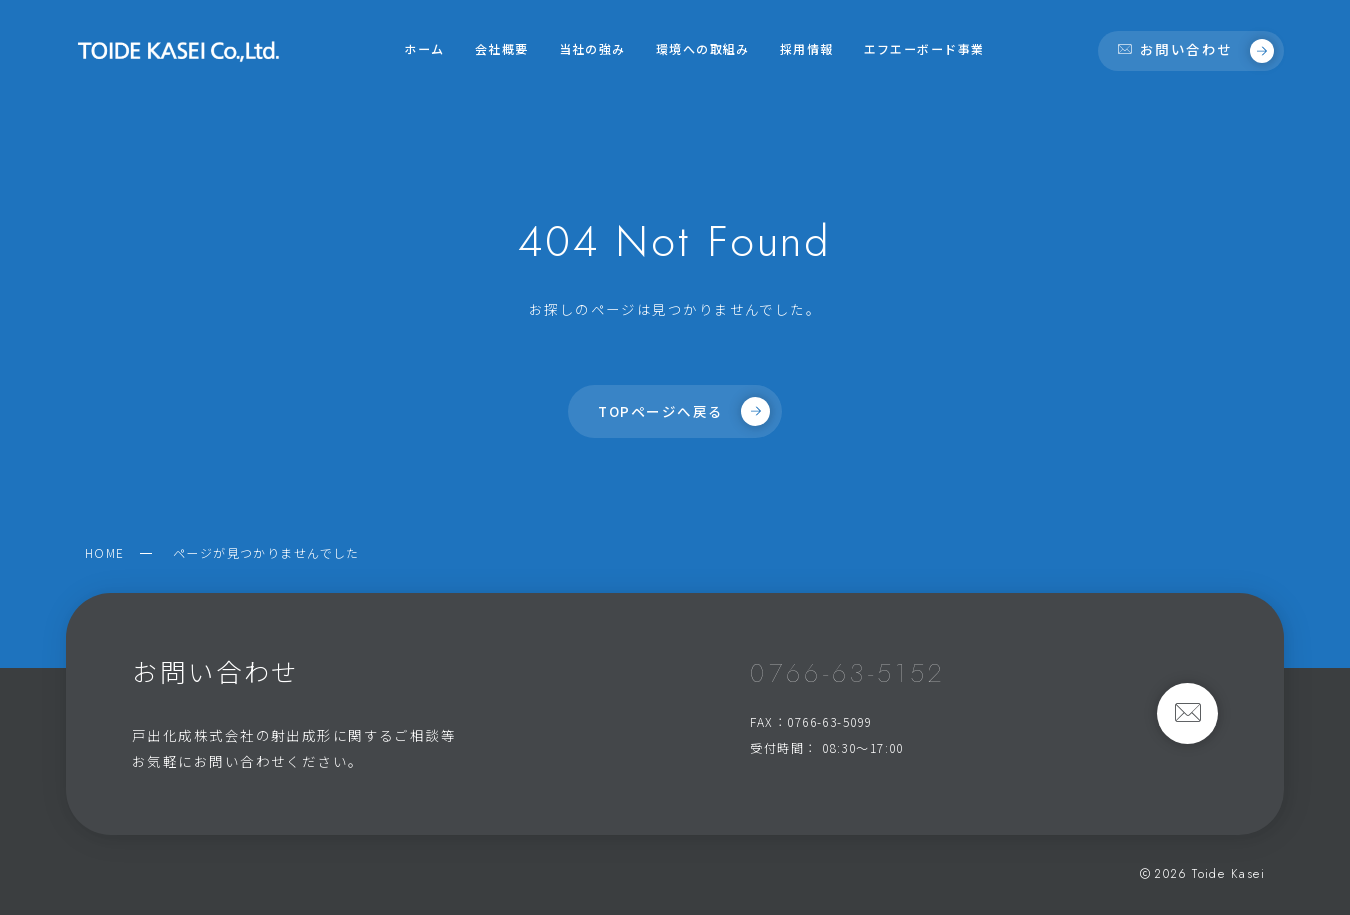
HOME (105, 552)
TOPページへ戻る (683, 411)
